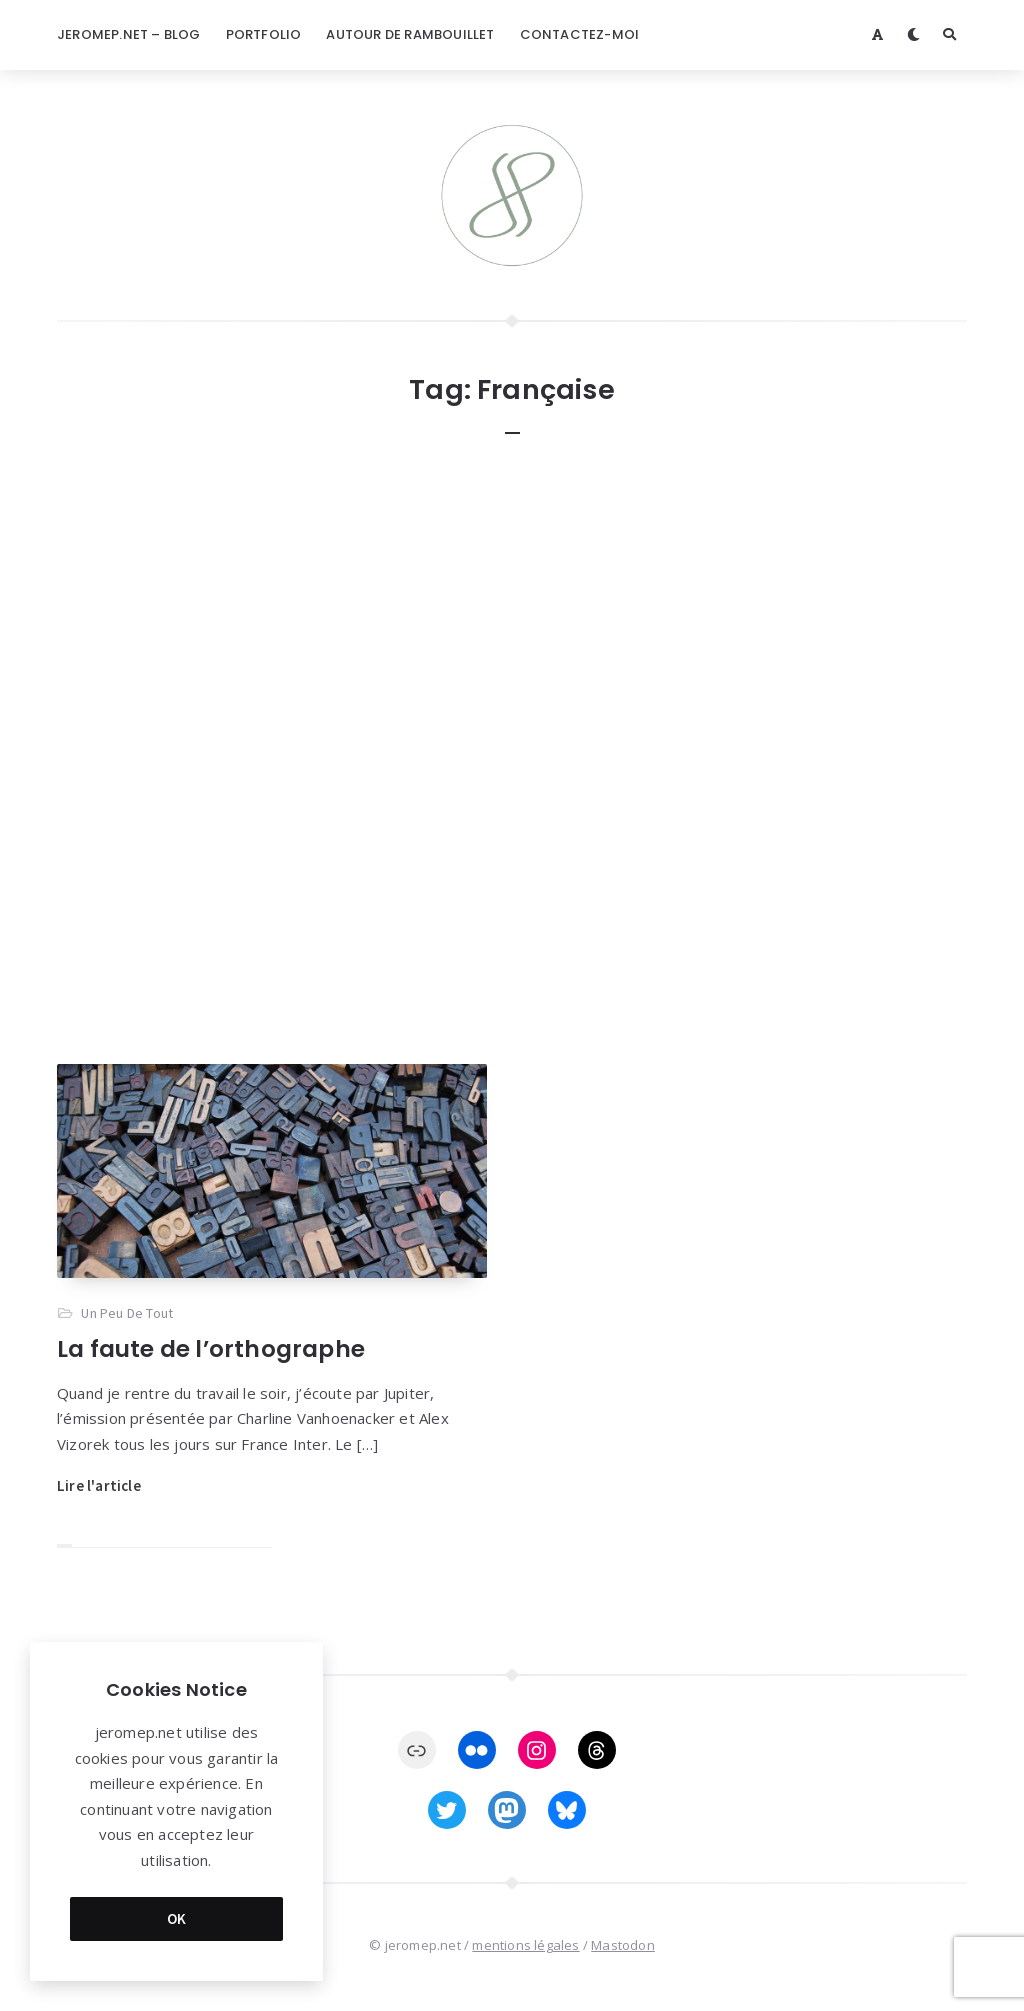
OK (177, 1918)
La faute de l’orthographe (211, 1349)
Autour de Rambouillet (410, 34)
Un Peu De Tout (127, 1313)
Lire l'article (99, 1485)
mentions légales (525, 1945)
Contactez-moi (580, 34)
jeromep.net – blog (129, 34)
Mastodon (623, 1945)
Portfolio (264, 34)
